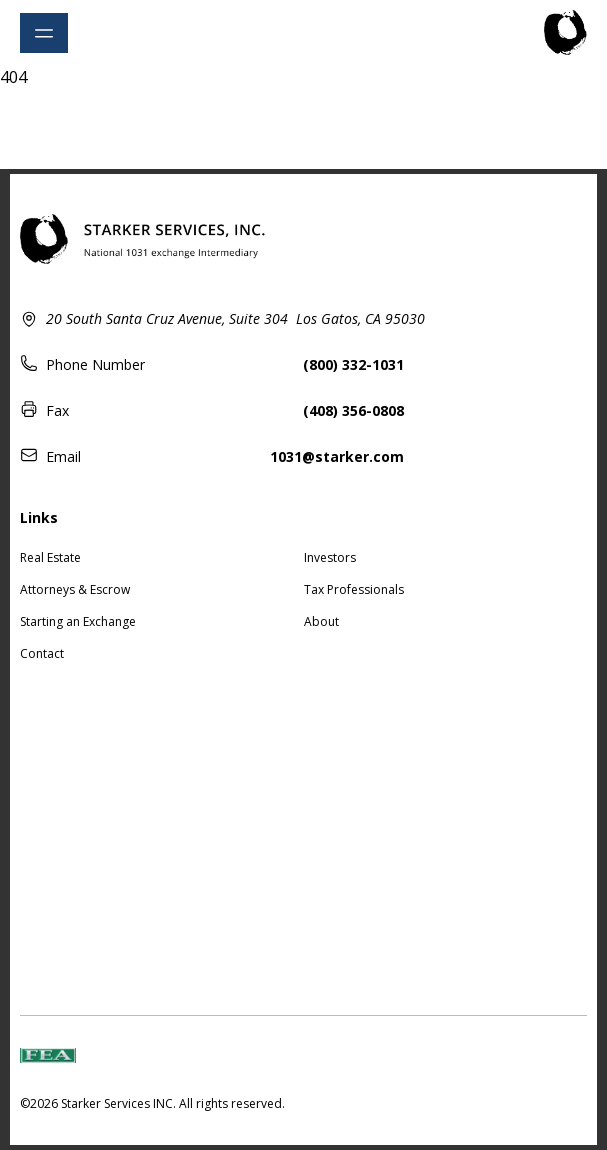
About (321, 621)
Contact (42, 653)
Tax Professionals (354, 589)
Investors (330, 557)
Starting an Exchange (78, 621)
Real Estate (50, 557)
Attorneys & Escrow (75, 589)
